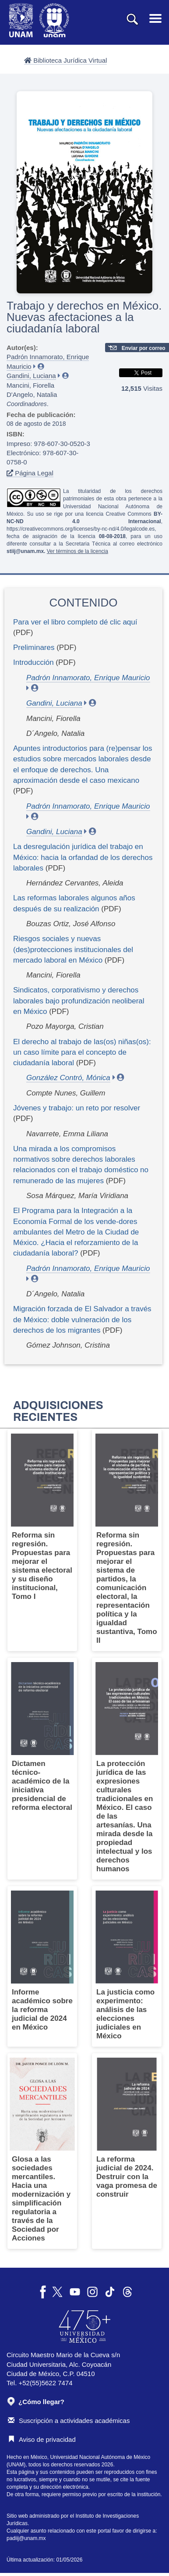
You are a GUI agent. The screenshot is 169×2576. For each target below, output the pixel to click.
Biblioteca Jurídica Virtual (65, 60)
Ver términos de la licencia (77, 551)
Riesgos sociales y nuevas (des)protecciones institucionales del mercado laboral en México (73, 949)
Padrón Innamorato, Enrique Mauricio (88, 678)
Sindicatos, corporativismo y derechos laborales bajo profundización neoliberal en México (78, 1001)
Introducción (33, 662)
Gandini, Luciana (31, 375)
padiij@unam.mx (26, 2538)
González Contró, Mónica (68, 1078)
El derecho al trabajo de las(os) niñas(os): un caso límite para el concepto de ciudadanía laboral (82, 1052)
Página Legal (30, 473)
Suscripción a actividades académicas (69, 2420)
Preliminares (33, 647)
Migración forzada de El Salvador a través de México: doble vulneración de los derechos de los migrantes (82, 1319)
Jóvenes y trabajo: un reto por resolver (76, 1108)
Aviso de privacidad (42, 2439)
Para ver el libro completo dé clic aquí (75, 622)
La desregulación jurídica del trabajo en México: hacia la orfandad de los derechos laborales (82, 857)
